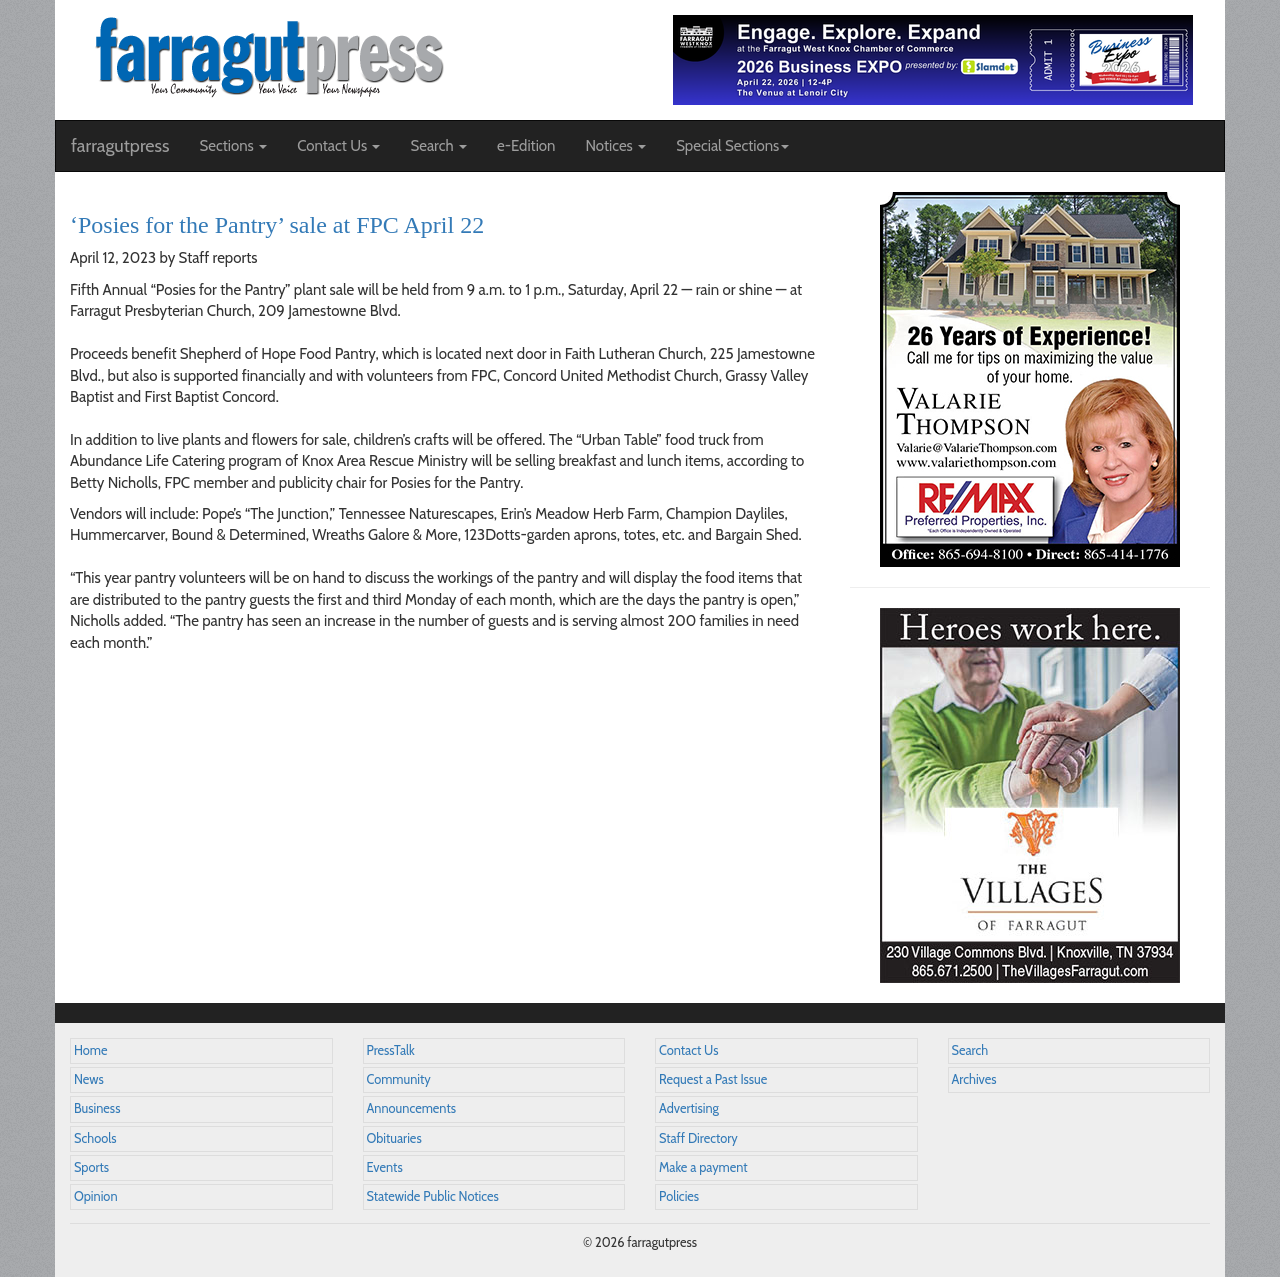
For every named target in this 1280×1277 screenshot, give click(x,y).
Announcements (411, 1108)
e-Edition (526, 146)
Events (385, 1167)
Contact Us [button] (338, 146)
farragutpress (120, 146)
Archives (974, 1079)
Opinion (96, 1196)
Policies (679, 1196)
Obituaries (394, 1138)
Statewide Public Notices (433, 1196)
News (89, 1079)
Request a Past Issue (713, 1079)
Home (91, 1050)
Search (970, 1050)
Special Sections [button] (732, 146)
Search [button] (438, 146)
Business (97, 1108)
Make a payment (703, 1167)
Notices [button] (615, 146)
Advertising (689, 1108)
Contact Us (688, 1050)
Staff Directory (698, 1138)
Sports (91, 1167)
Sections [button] (233, 146)
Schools (95, 1138)
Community (399, 1079)
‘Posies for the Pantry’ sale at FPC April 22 (277, 225)
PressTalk (391, 1050)
